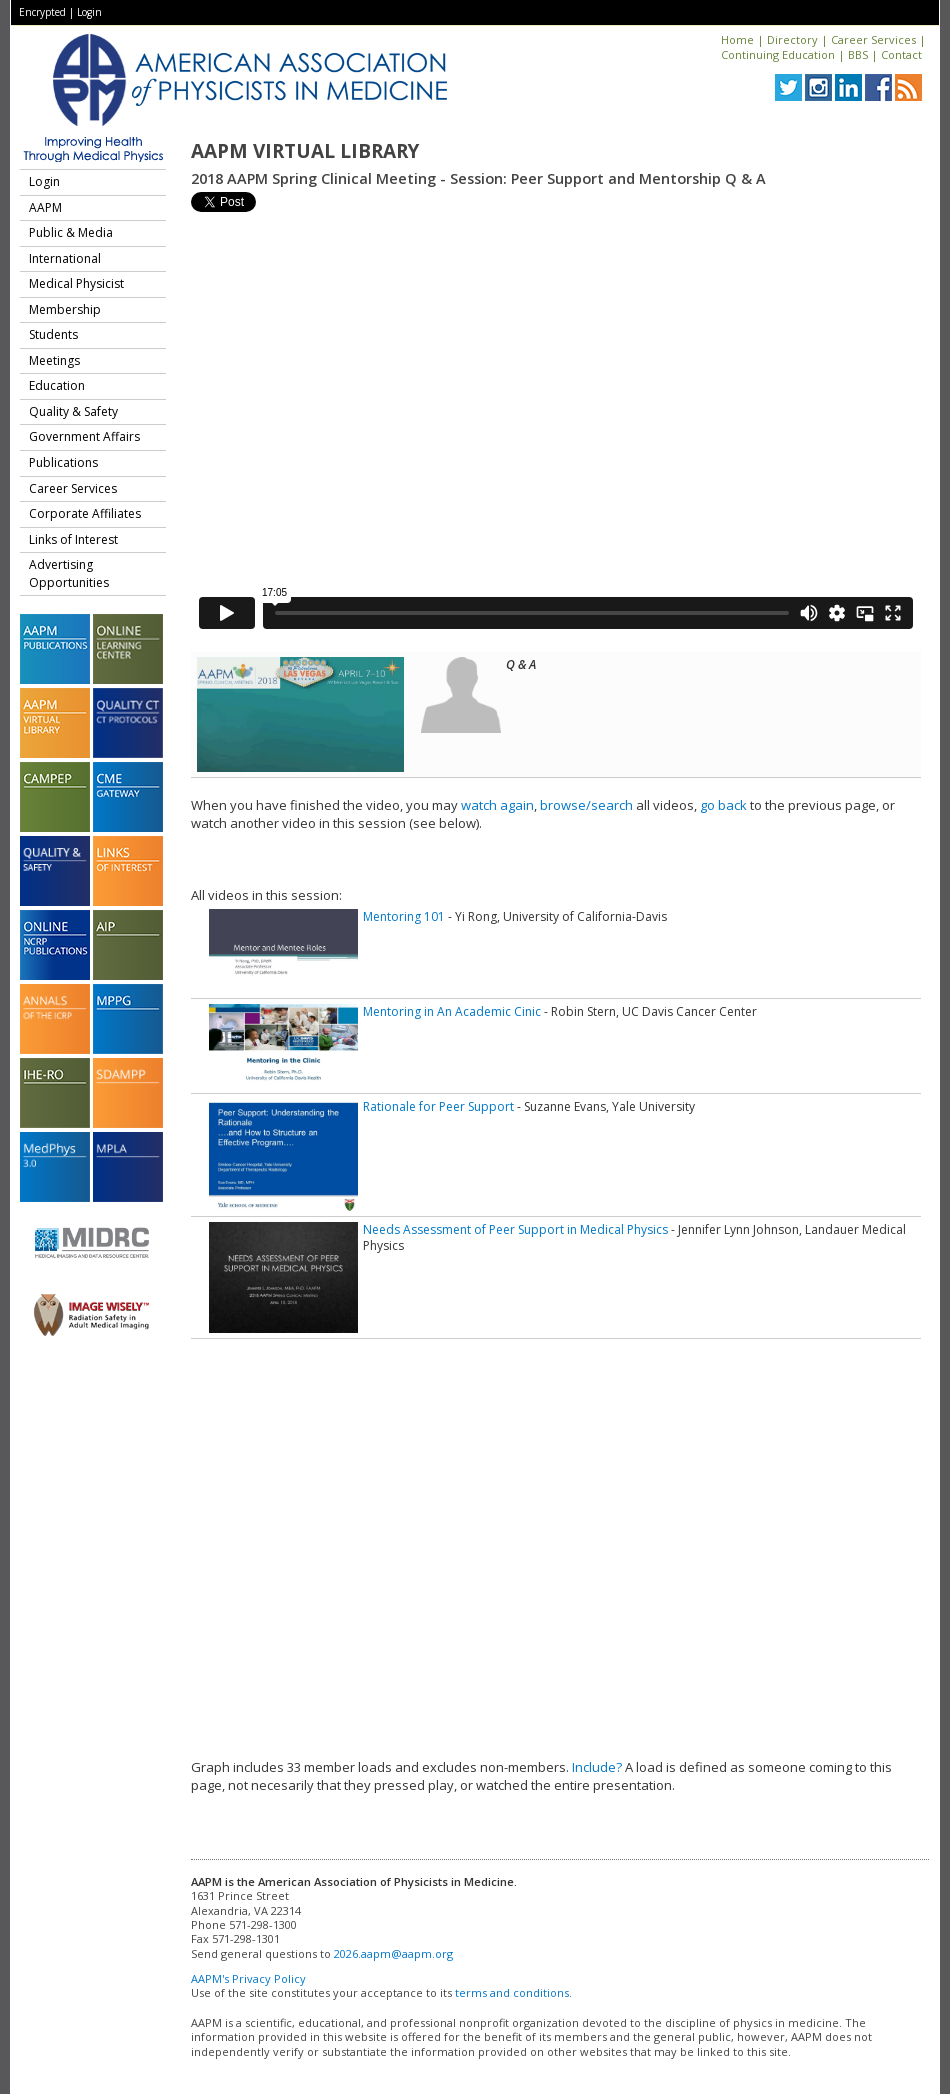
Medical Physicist (76, 283)
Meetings (54, 360)
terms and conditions (512, 1992)
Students (53, 334)
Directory (792, 39)
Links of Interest (73, 539)
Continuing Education (778, 54)
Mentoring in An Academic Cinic (452, 1011)
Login (89, 12)
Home (737, 39)
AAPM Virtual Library (305, 151)
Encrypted (42, 12)
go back (723, 805)
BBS (858, 54)
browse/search (586, 805)
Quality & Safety (73, 411)
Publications (63, 462)
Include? (597, 1767)
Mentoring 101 (404, 916)
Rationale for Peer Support (438, 1106)
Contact (901, 54)
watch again (497, 805)
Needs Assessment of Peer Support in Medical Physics (515, 1229)
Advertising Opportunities (69, 573)
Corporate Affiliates (85, 513)
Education (57, 385)
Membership (65, 309)
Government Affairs (84, 436)
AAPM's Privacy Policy (248, 1978)
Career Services (873, 39)
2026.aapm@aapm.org (393, 1953)
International (65, 258)
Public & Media (71, 232)
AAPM (45, 207)
